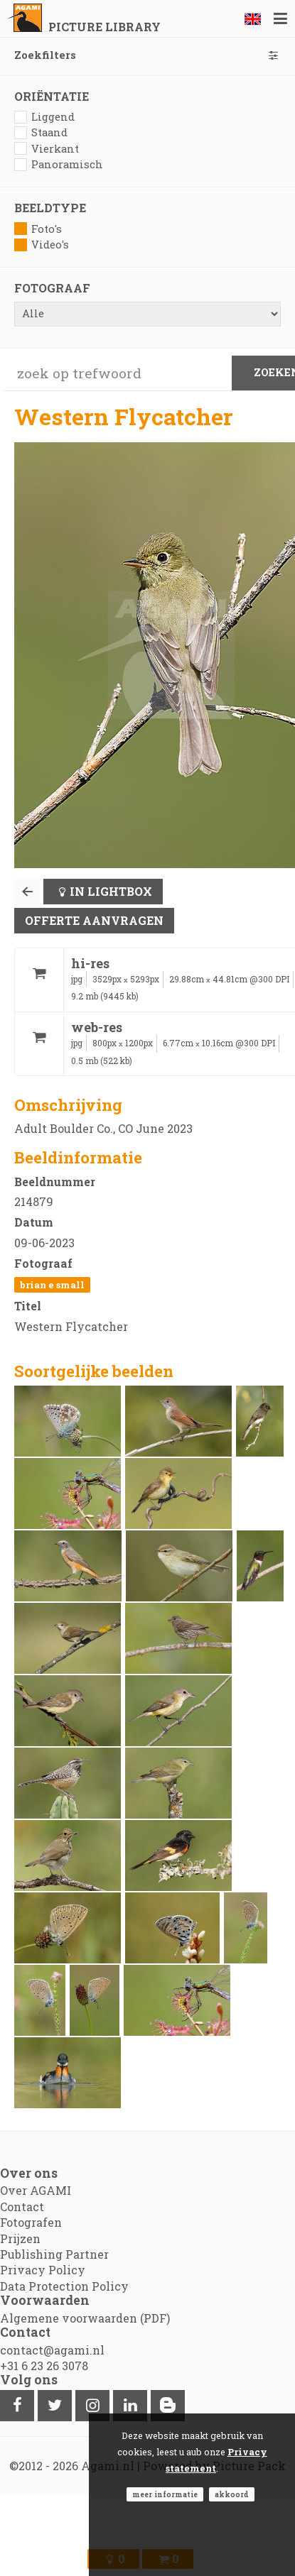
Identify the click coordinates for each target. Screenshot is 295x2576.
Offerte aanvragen (94, 920)
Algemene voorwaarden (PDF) (85, 2318)
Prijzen (20, 2238)
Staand (41, 132)
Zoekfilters (147, 55)
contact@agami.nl (52, 2349)
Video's (41, 244)
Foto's (38, 229)
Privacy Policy (42, 2269)
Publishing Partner (54, 2254)
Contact (22, 2206)
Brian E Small (52, 1284)
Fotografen (31, 2222)
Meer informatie (165, 2494)
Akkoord (232, 2494)
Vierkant (46, 148)
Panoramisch (58, 164)
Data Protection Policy (64, 2286)
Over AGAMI (35, 2190)
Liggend (44, 117)
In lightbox (111, 891)
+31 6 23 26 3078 (44, 2365)
